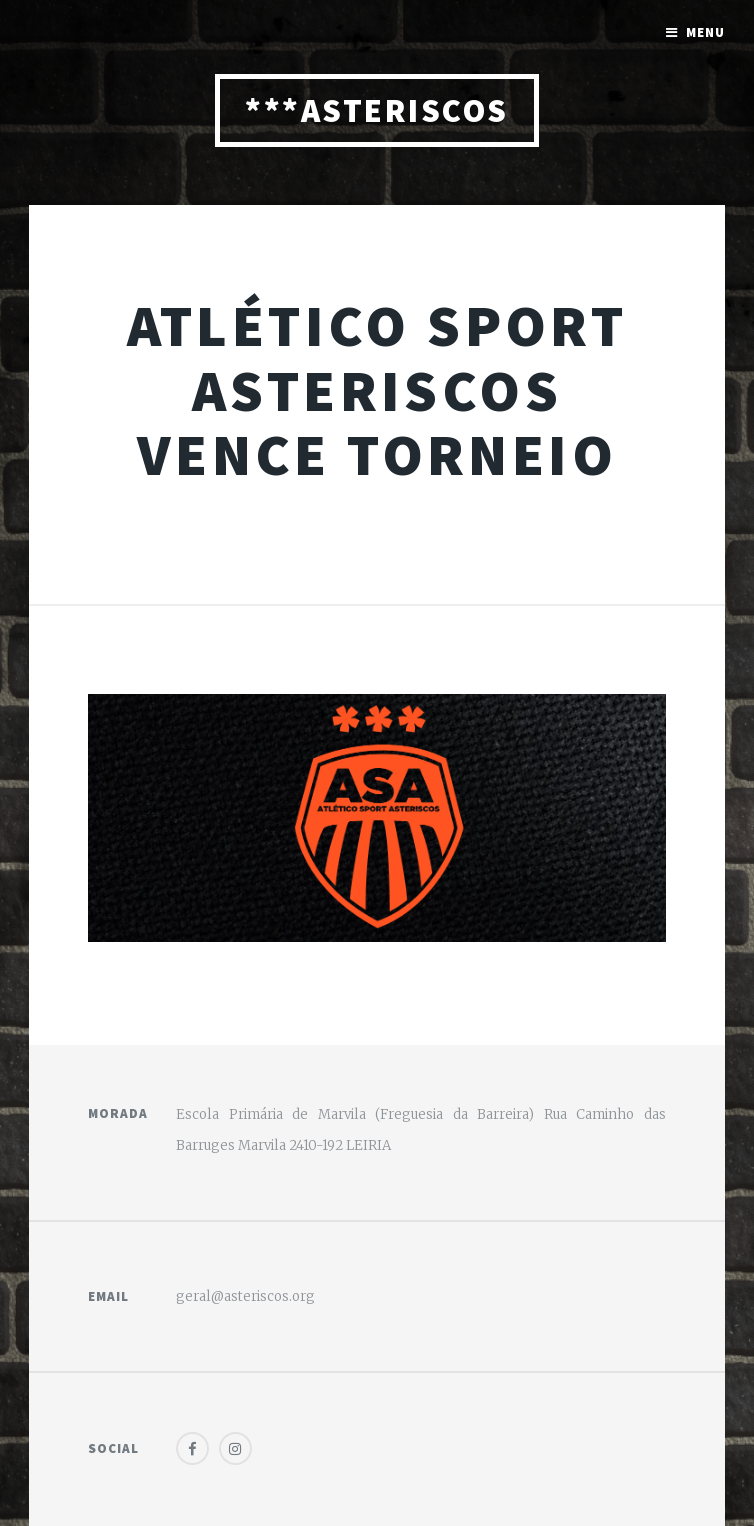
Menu (705, 32)
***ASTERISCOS (376, 110)
